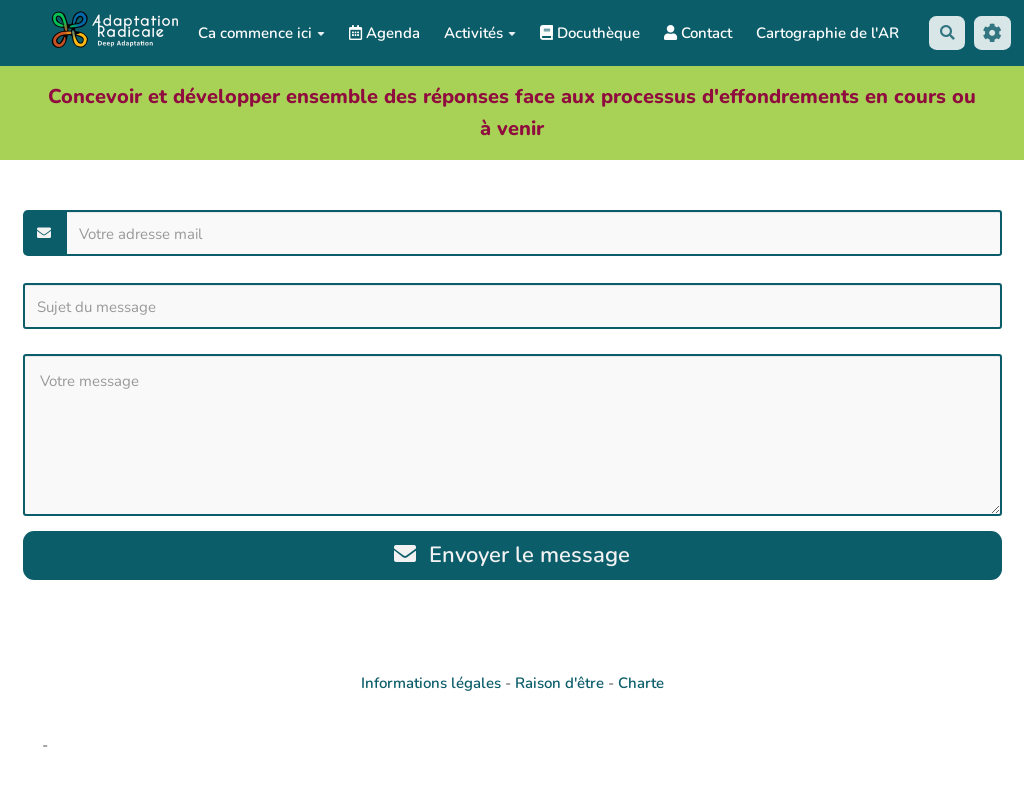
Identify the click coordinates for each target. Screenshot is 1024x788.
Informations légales (431, 684)
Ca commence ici (261, 33)
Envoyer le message (512, 555)
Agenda (384, 33)
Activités (480, 33)
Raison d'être (559, 684)
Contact (698, 33)
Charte (641, 684)
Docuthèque (590, 33)
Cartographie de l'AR (827, 33)
